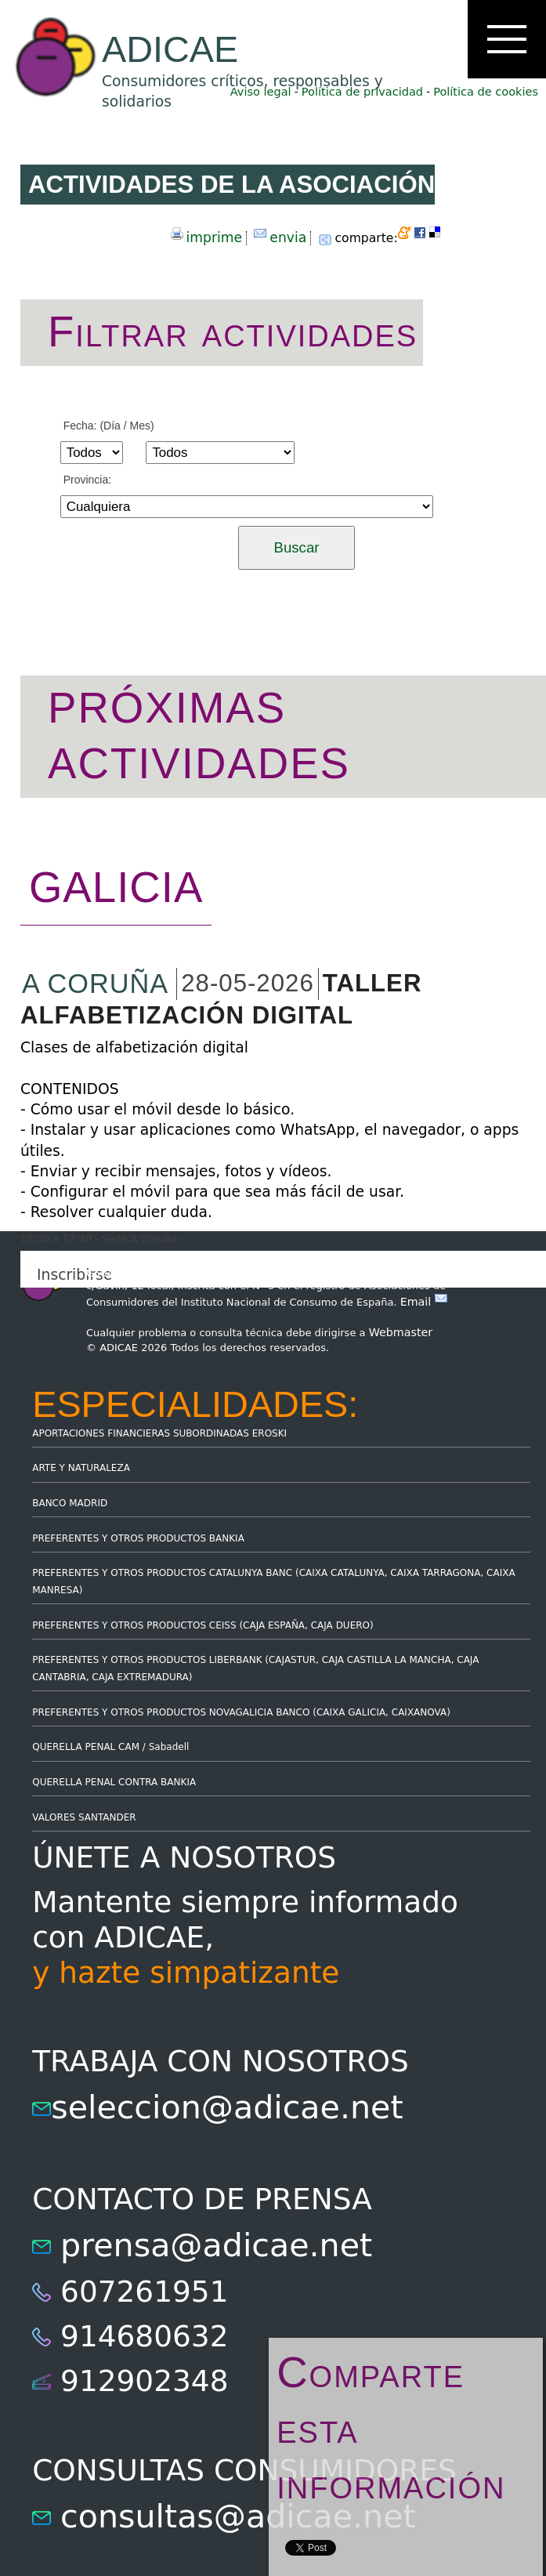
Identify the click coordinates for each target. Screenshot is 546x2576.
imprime (214, 237)
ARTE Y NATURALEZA (81, 1467)
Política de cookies (485, 91)
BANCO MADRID (69, 1503)
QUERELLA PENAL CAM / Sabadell (110, 1746)
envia (287, 237)
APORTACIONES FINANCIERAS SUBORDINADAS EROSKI (159, 1433)
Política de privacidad (362, 91)
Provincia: (87, 479)
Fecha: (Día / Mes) (108, 425)
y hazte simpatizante (185, 1972)
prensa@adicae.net (216, 2245)
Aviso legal (260, 91)
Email (423, 1301)
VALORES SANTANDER (84, 1817)
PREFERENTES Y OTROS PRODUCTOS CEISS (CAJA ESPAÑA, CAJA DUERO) (203, 1625)
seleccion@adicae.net (227, 2107)
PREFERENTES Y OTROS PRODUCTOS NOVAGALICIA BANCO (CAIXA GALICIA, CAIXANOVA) (241, 1712)
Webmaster (401, 1332)
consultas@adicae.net (238, 2516)
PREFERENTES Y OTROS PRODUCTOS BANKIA (138, 1538)
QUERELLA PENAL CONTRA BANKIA (114, 1782)
